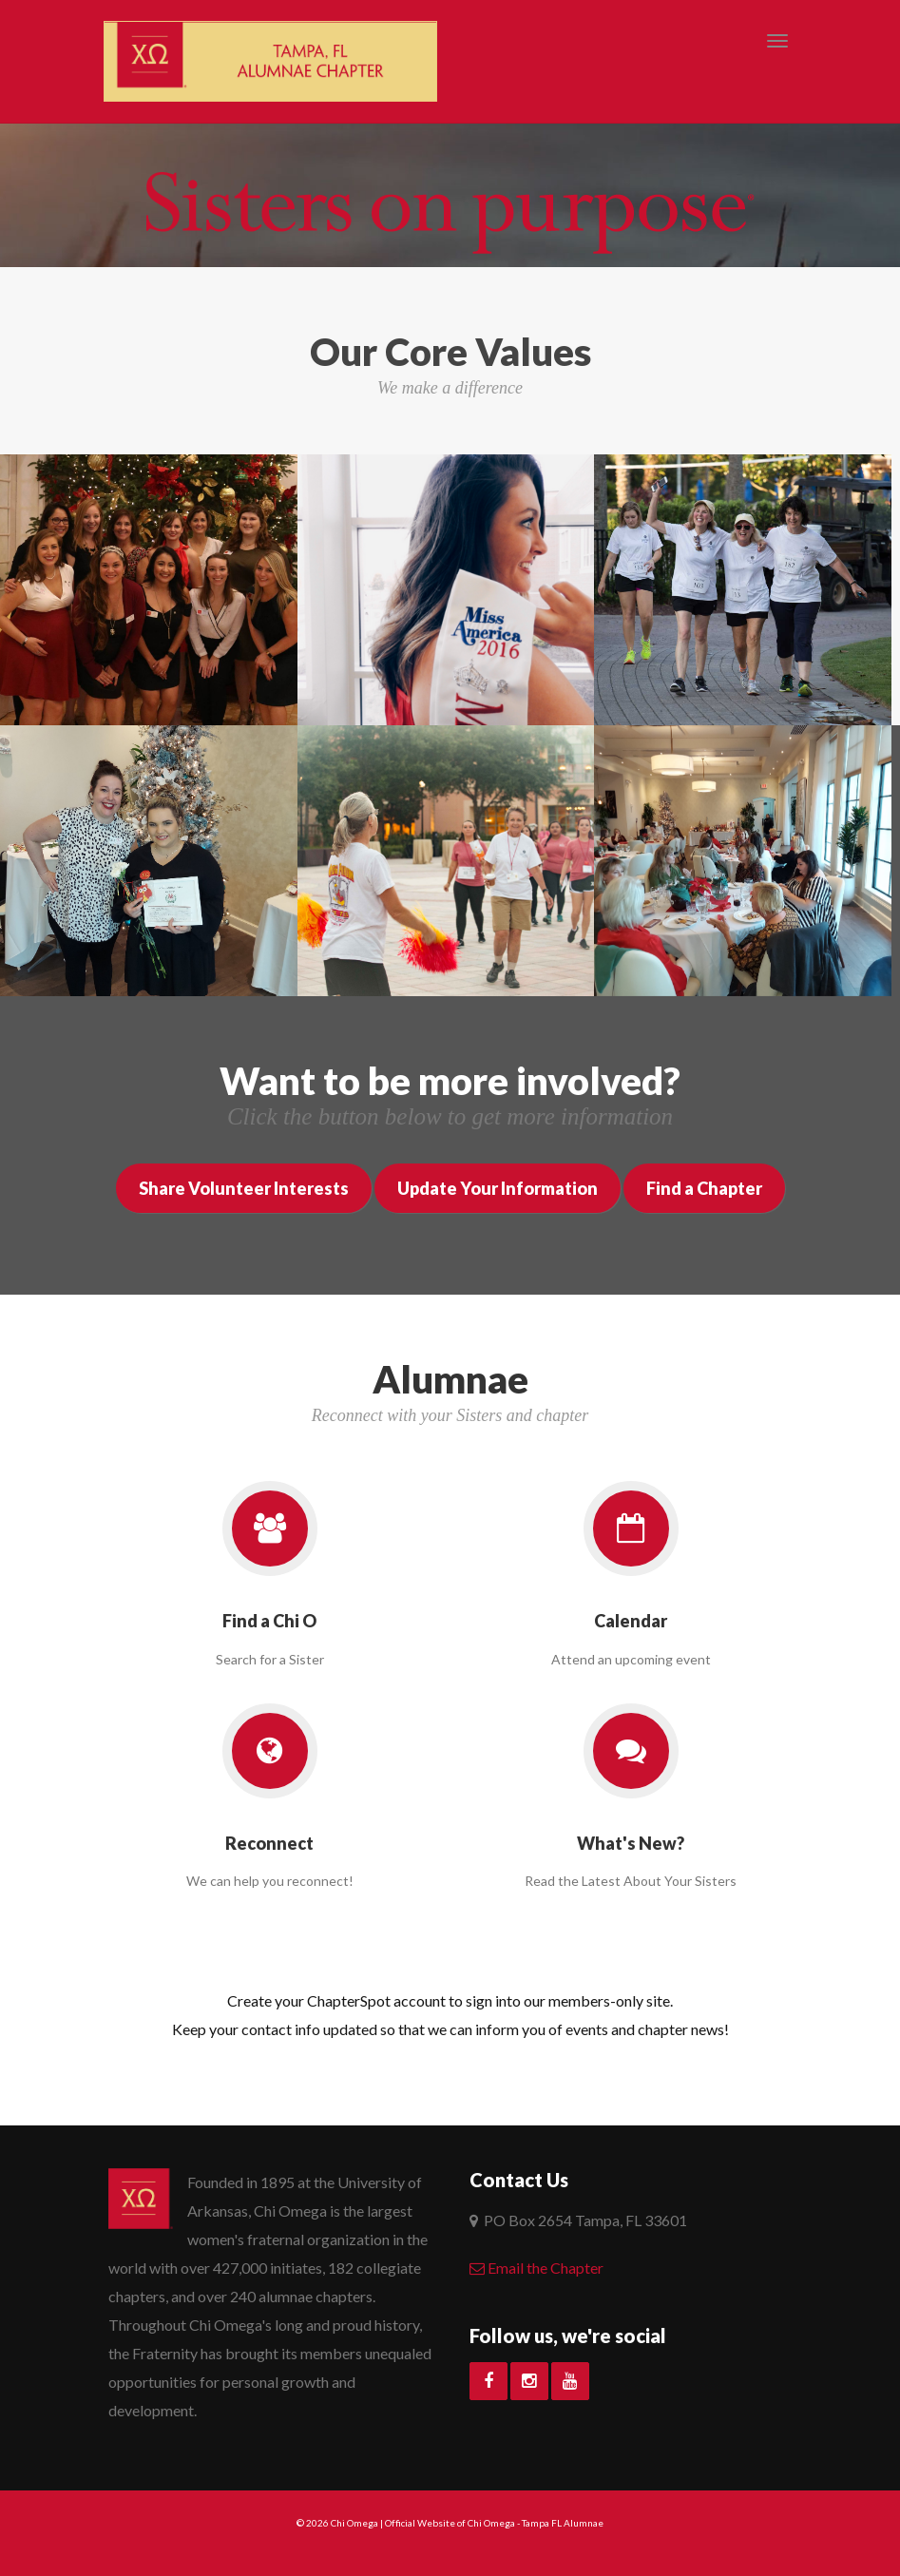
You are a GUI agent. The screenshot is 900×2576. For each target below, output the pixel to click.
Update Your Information (497, 1188)
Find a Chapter (704, 1188)
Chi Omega (354, 2522)
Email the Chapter (536, 2268)
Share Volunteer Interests (244, 1188)
